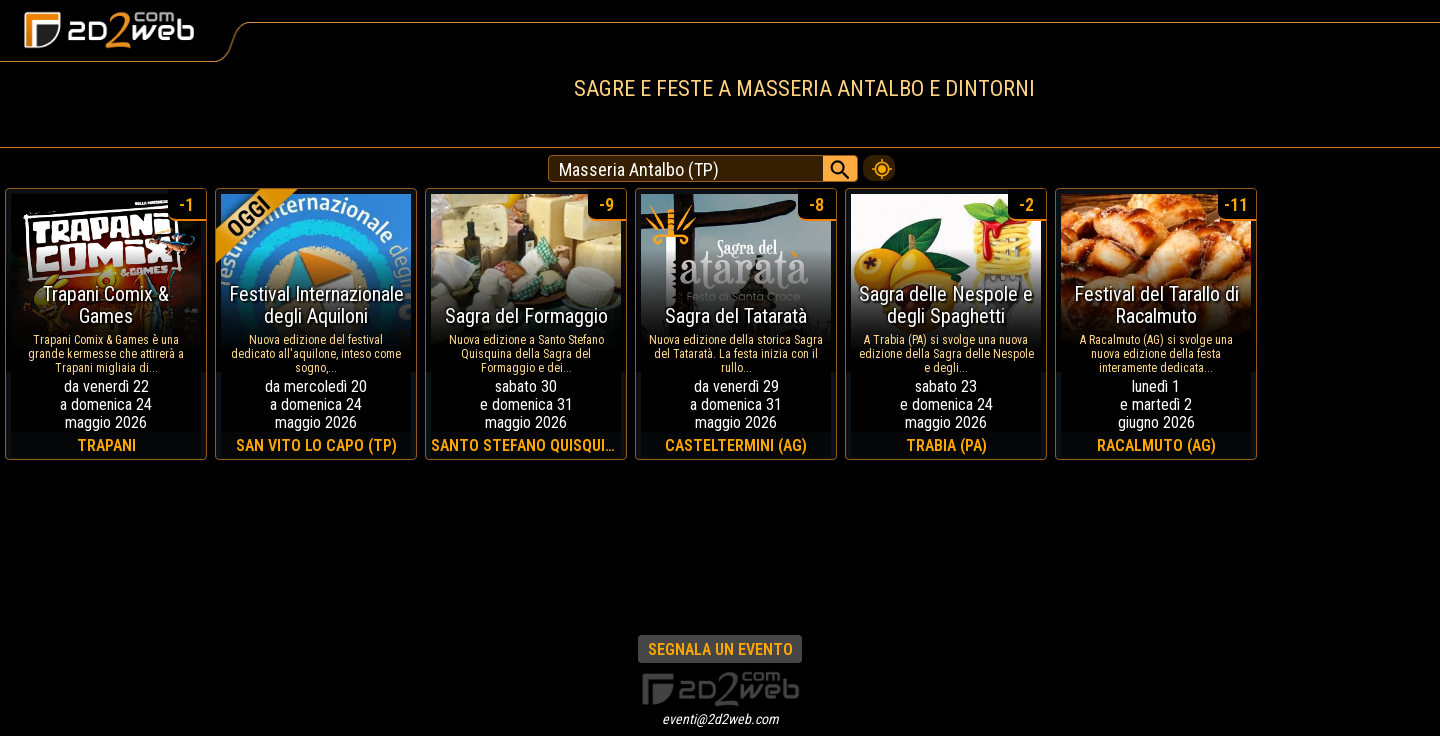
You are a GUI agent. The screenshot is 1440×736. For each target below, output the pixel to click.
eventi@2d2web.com (720, 719)
